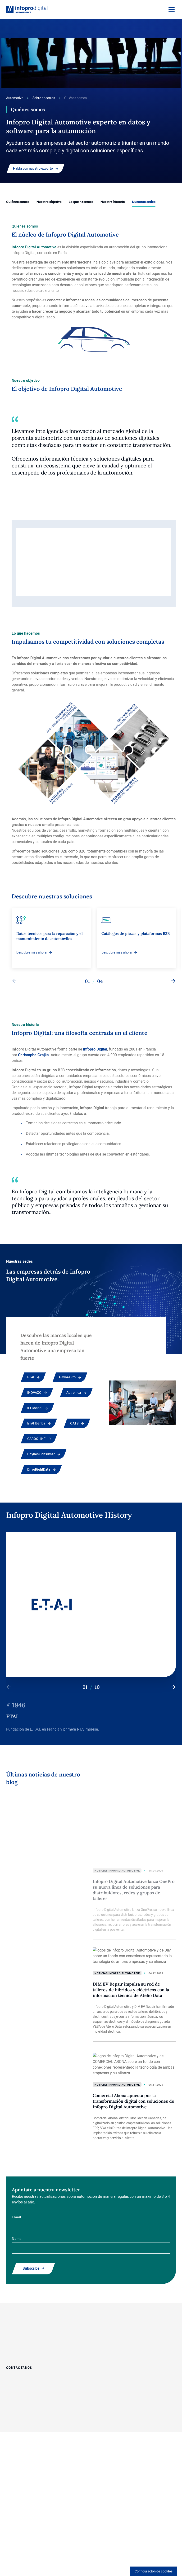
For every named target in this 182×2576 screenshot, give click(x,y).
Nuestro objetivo (49, 201)
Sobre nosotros (43, 98)
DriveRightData (38, 1469)
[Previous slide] (14, 982)
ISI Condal (34, 1408)
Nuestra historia (112, 201)
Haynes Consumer (41, 1454)
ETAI (30, 1377)
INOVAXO (34, 1392)
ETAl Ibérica (36, 1423)
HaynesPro (67, 1377)
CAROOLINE (36, 1438)
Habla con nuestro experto (33, 168)
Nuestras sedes (143, 201)
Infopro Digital (95, 1049)
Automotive (14, 98)
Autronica (73, 1392)
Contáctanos (19, 2493)
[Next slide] (173, 982)
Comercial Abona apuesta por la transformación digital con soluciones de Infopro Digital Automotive (133, 2227)
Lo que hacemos (81, 201)
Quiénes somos (17, 201)
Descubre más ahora (31, 952)
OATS (74, 1423)
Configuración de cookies (154, 2571)
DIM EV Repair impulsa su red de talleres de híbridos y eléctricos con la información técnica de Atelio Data (131, 2055)
